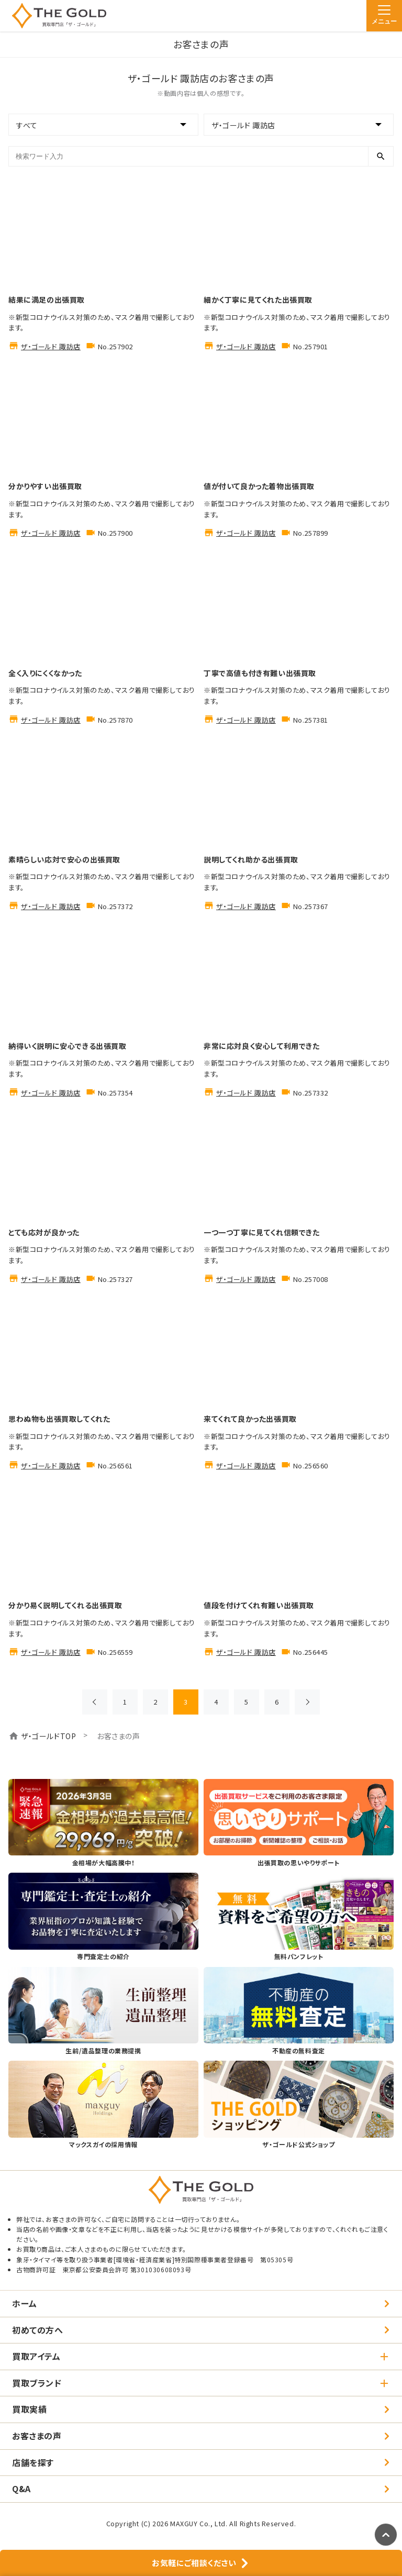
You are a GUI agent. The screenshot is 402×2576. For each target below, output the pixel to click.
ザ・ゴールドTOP (48, 1736)
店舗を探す (33, 2462)
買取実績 (29, 2409)
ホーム (24, 2303)
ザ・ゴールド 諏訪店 (51, 346)
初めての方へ (37, 2330)
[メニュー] (384, 15)
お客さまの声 (37, 2435)
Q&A (21, 2488)
